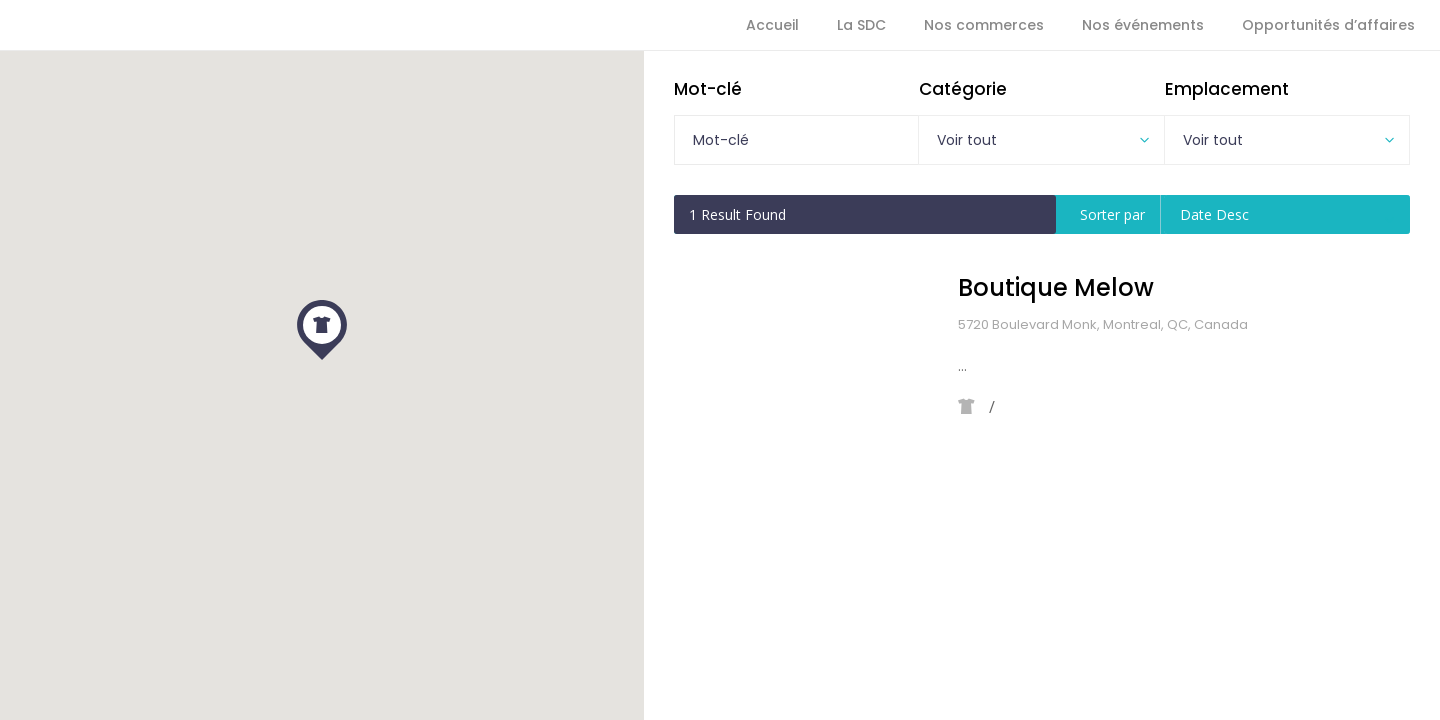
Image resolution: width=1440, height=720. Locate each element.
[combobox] (1041, 140)
